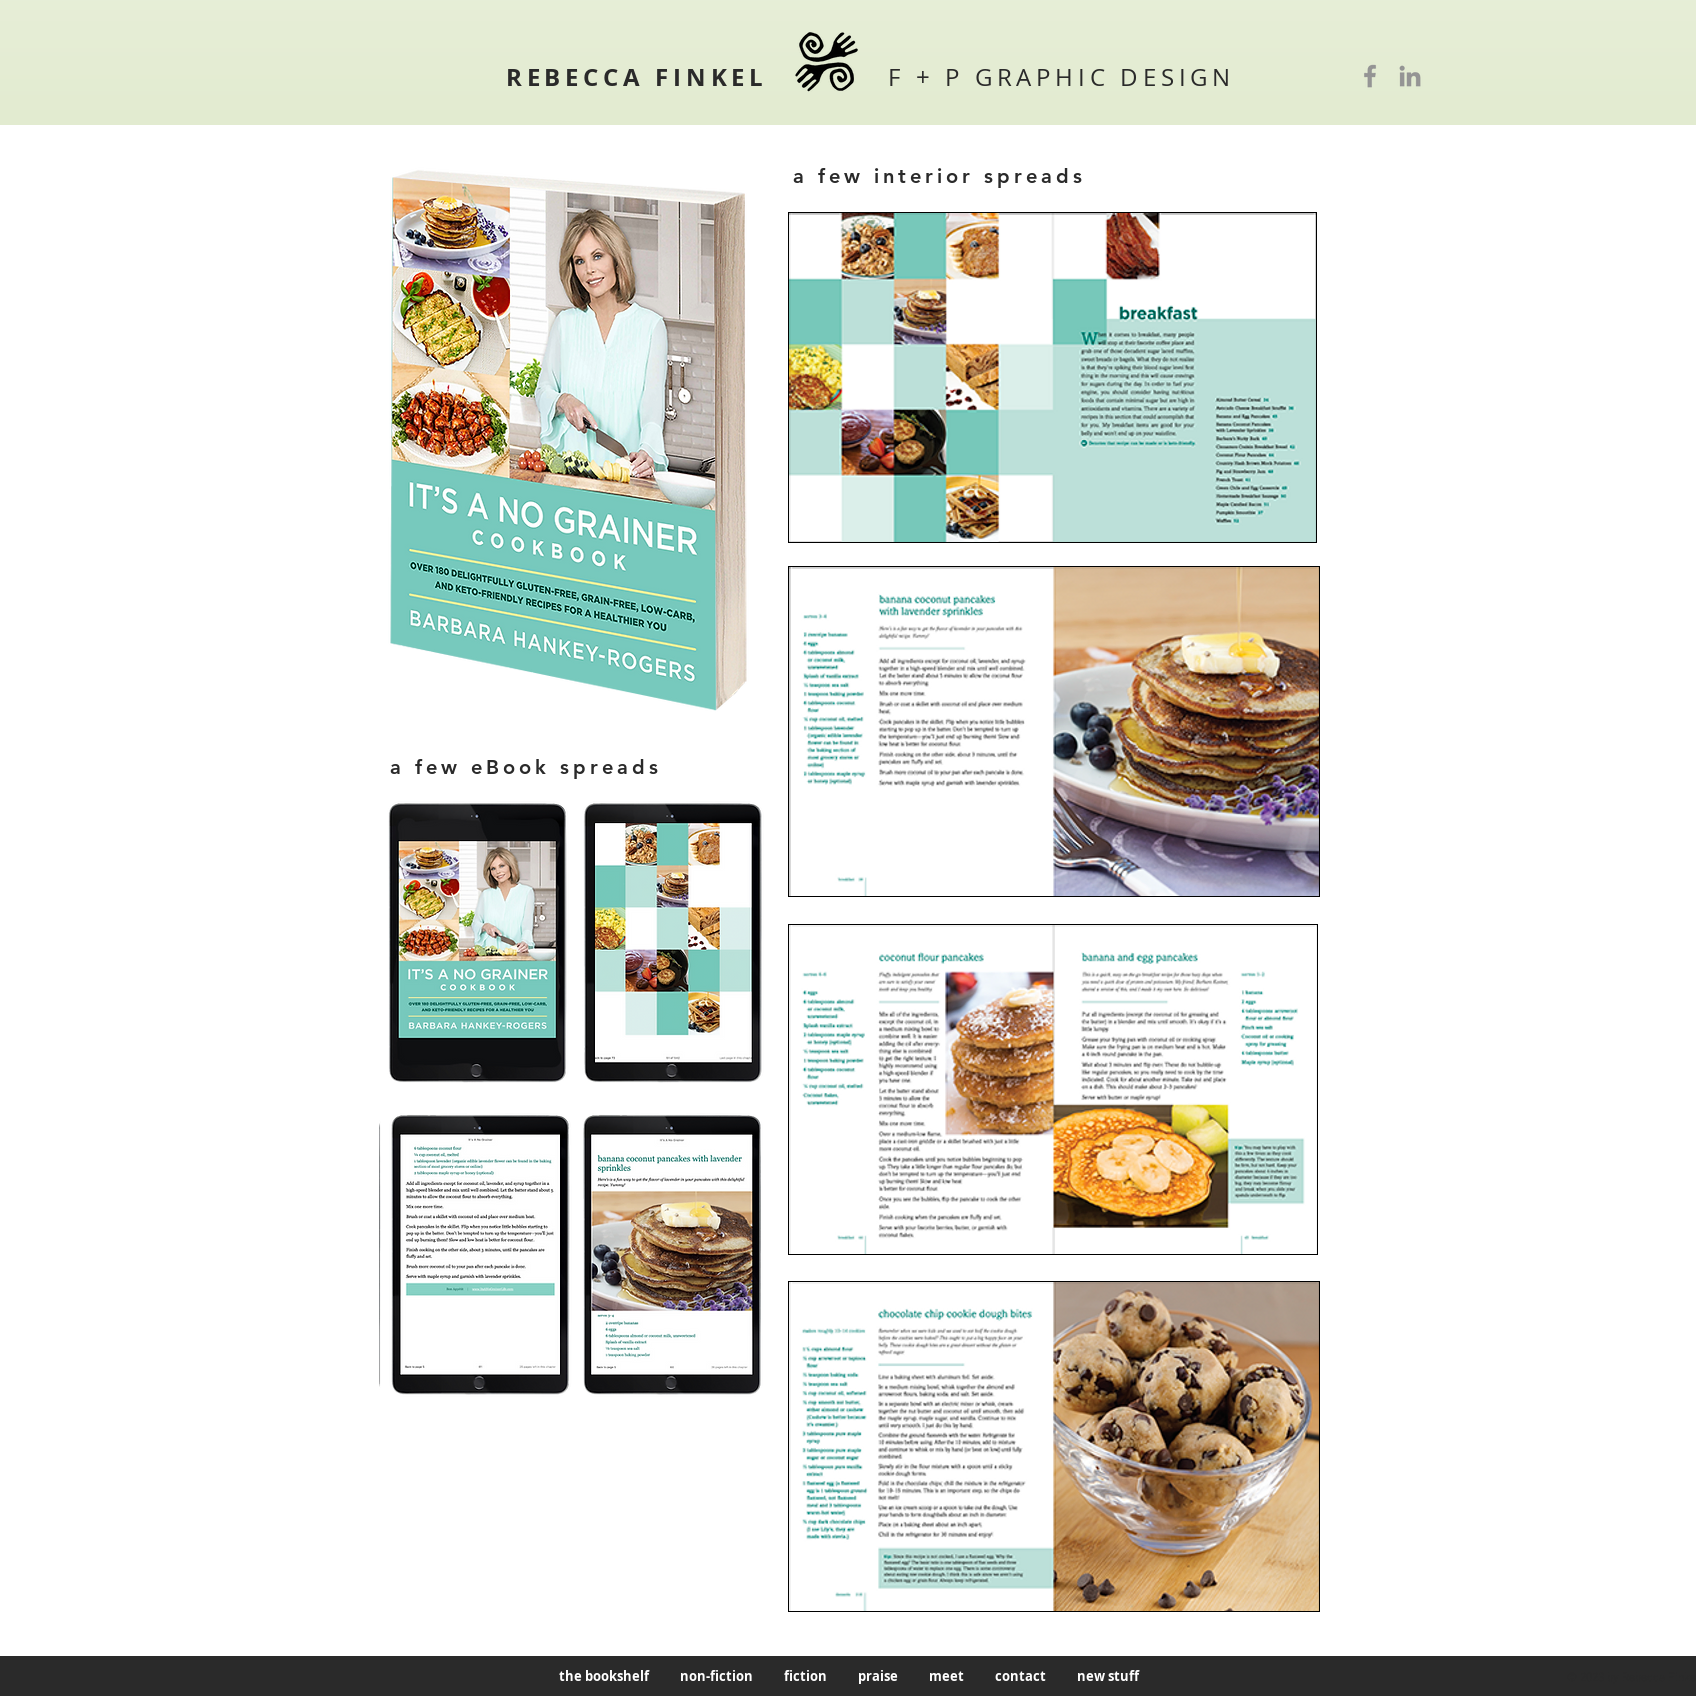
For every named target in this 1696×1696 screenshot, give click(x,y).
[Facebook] (1370, 76)
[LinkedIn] (1410, 76)
